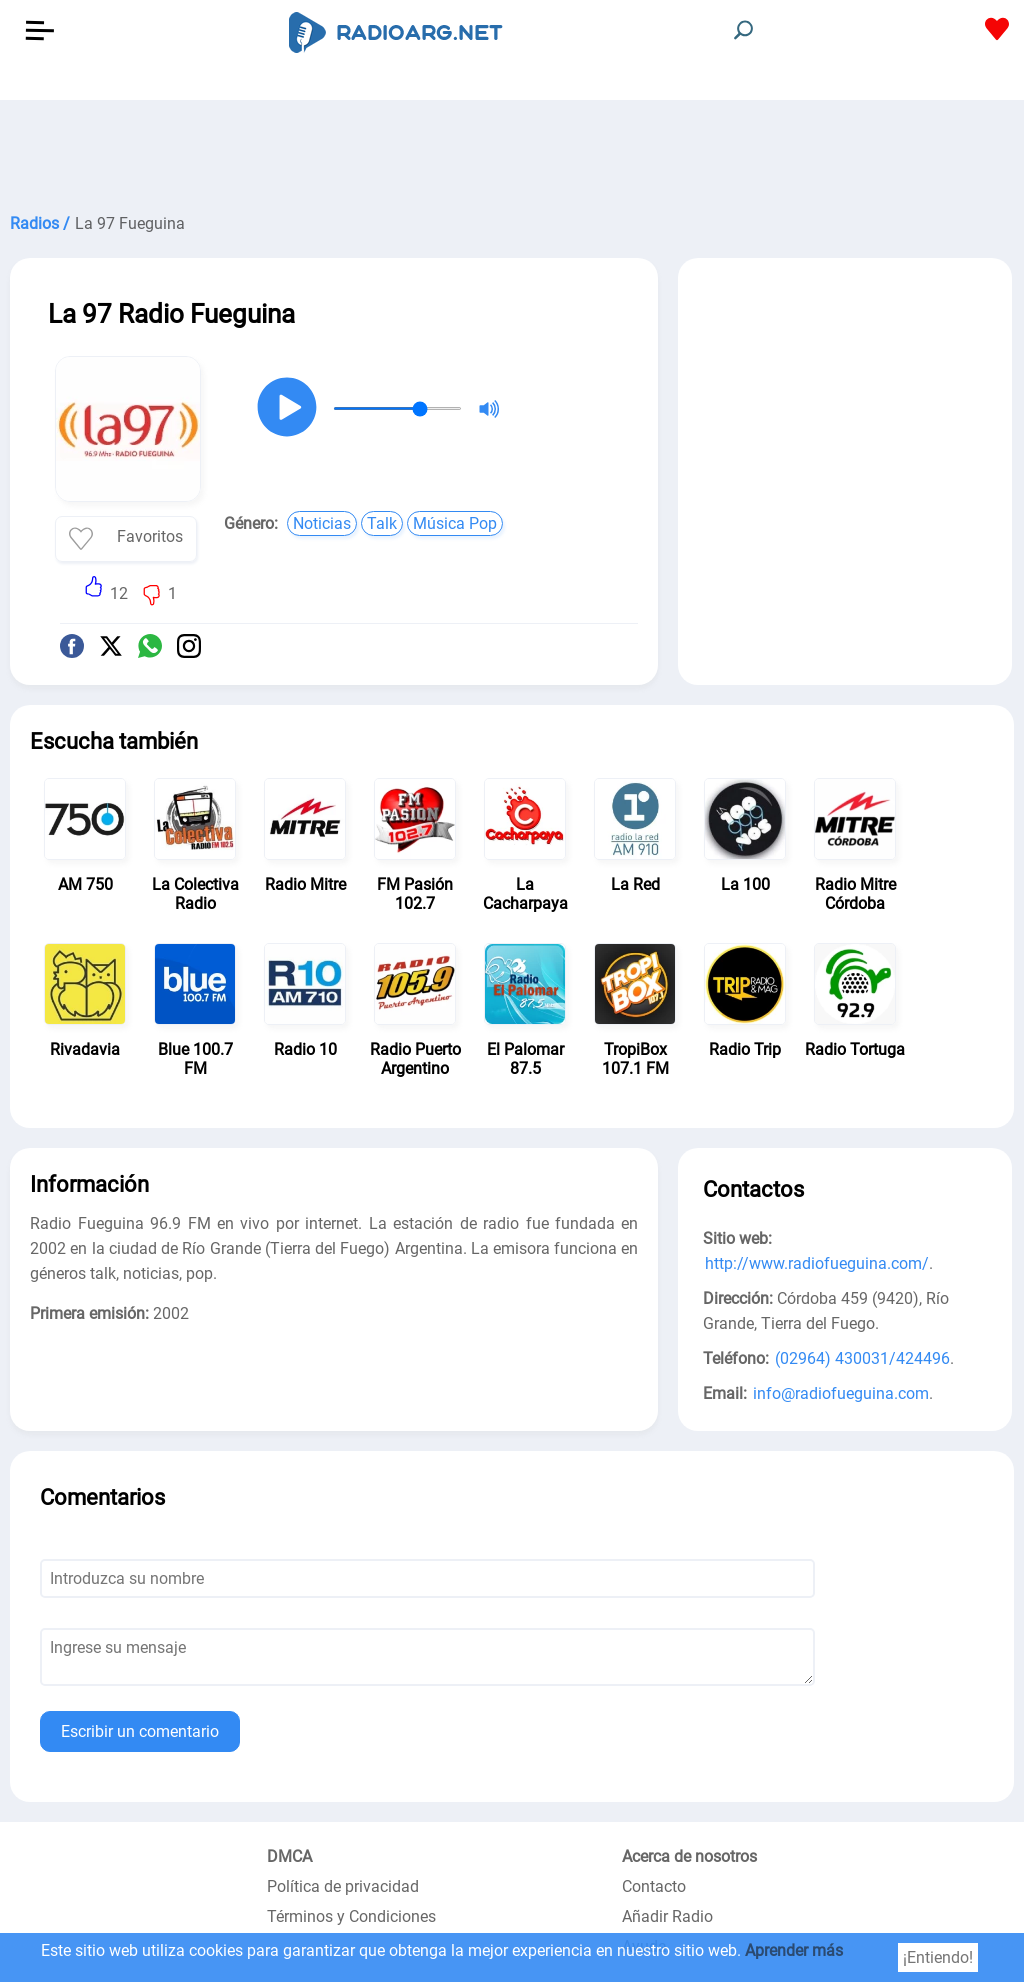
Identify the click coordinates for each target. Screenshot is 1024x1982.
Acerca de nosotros (689, 1856)
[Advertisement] (512, 150)
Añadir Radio (667, 1916)
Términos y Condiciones (351, 1916)
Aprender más (794, 1950)
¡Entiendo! (938, 1957)
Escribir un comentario (140, 1731)
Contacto (654, 1886)
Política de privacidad (343, 1886)
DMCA (289, 1856)
